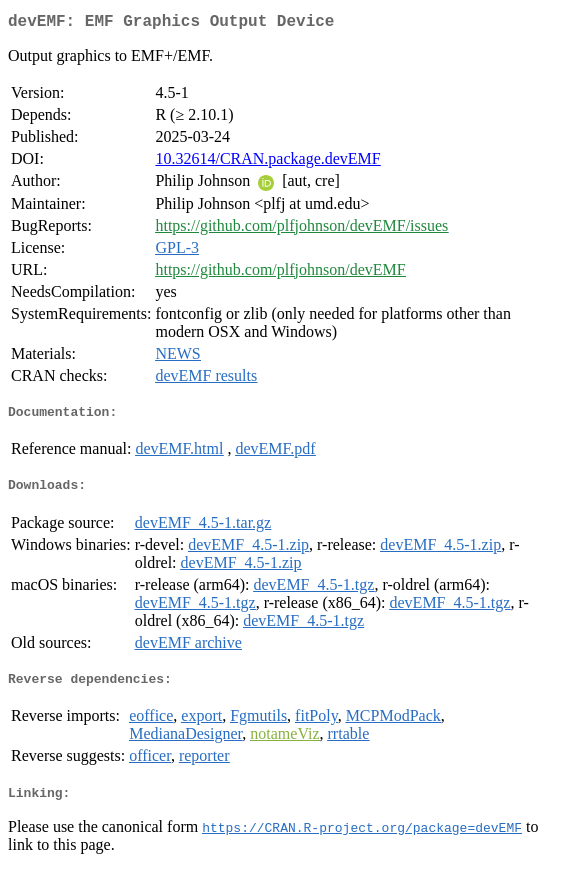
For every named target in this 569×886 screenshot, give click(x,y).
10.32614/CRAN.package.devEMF (267, 162)
